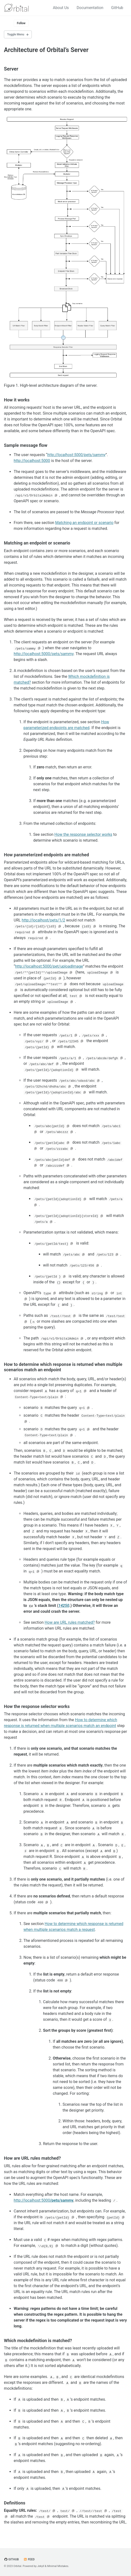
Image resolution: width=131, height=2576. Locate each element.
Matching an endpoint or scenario (84, 522)
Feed (29, 2559)
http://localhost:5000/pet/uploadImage (49, 966)
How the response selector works (83, 834)
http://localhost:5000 (32, 460)
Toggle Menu (15, 34)
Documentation (90, 7)
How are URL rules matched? (70, 1622)
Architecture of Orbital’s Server (46, 49)
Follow (21, 23)
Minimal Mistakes (57, 2566)
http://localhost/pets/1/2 (43, 920)
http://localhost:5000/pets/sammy (44, 653)
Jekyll (40, 2566)
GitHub (117, 7)
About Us (61, 7)
